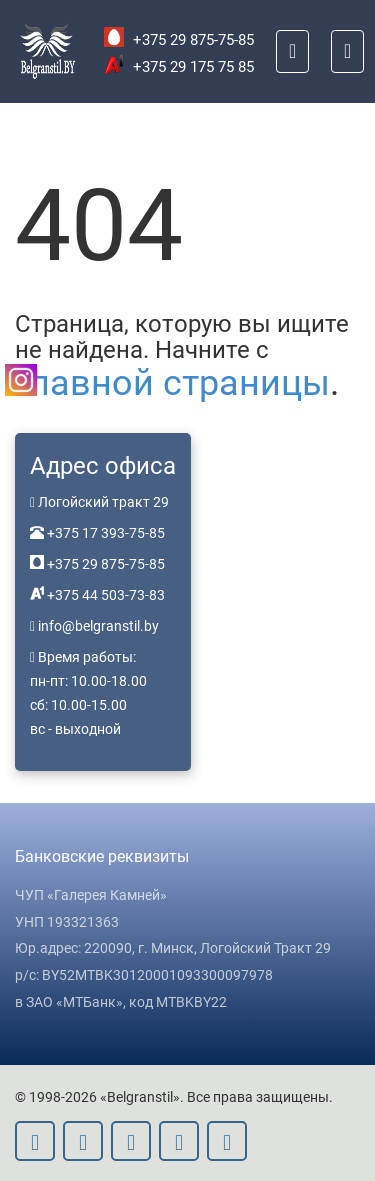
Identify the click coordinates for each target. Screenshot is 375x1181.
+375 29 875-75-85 (179, 40)
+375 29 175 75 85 (179, 67)
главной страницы (172, 383)
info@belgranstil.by (98, 626)
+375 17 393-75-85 (104, 533)
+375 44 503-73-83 (104, 595)
